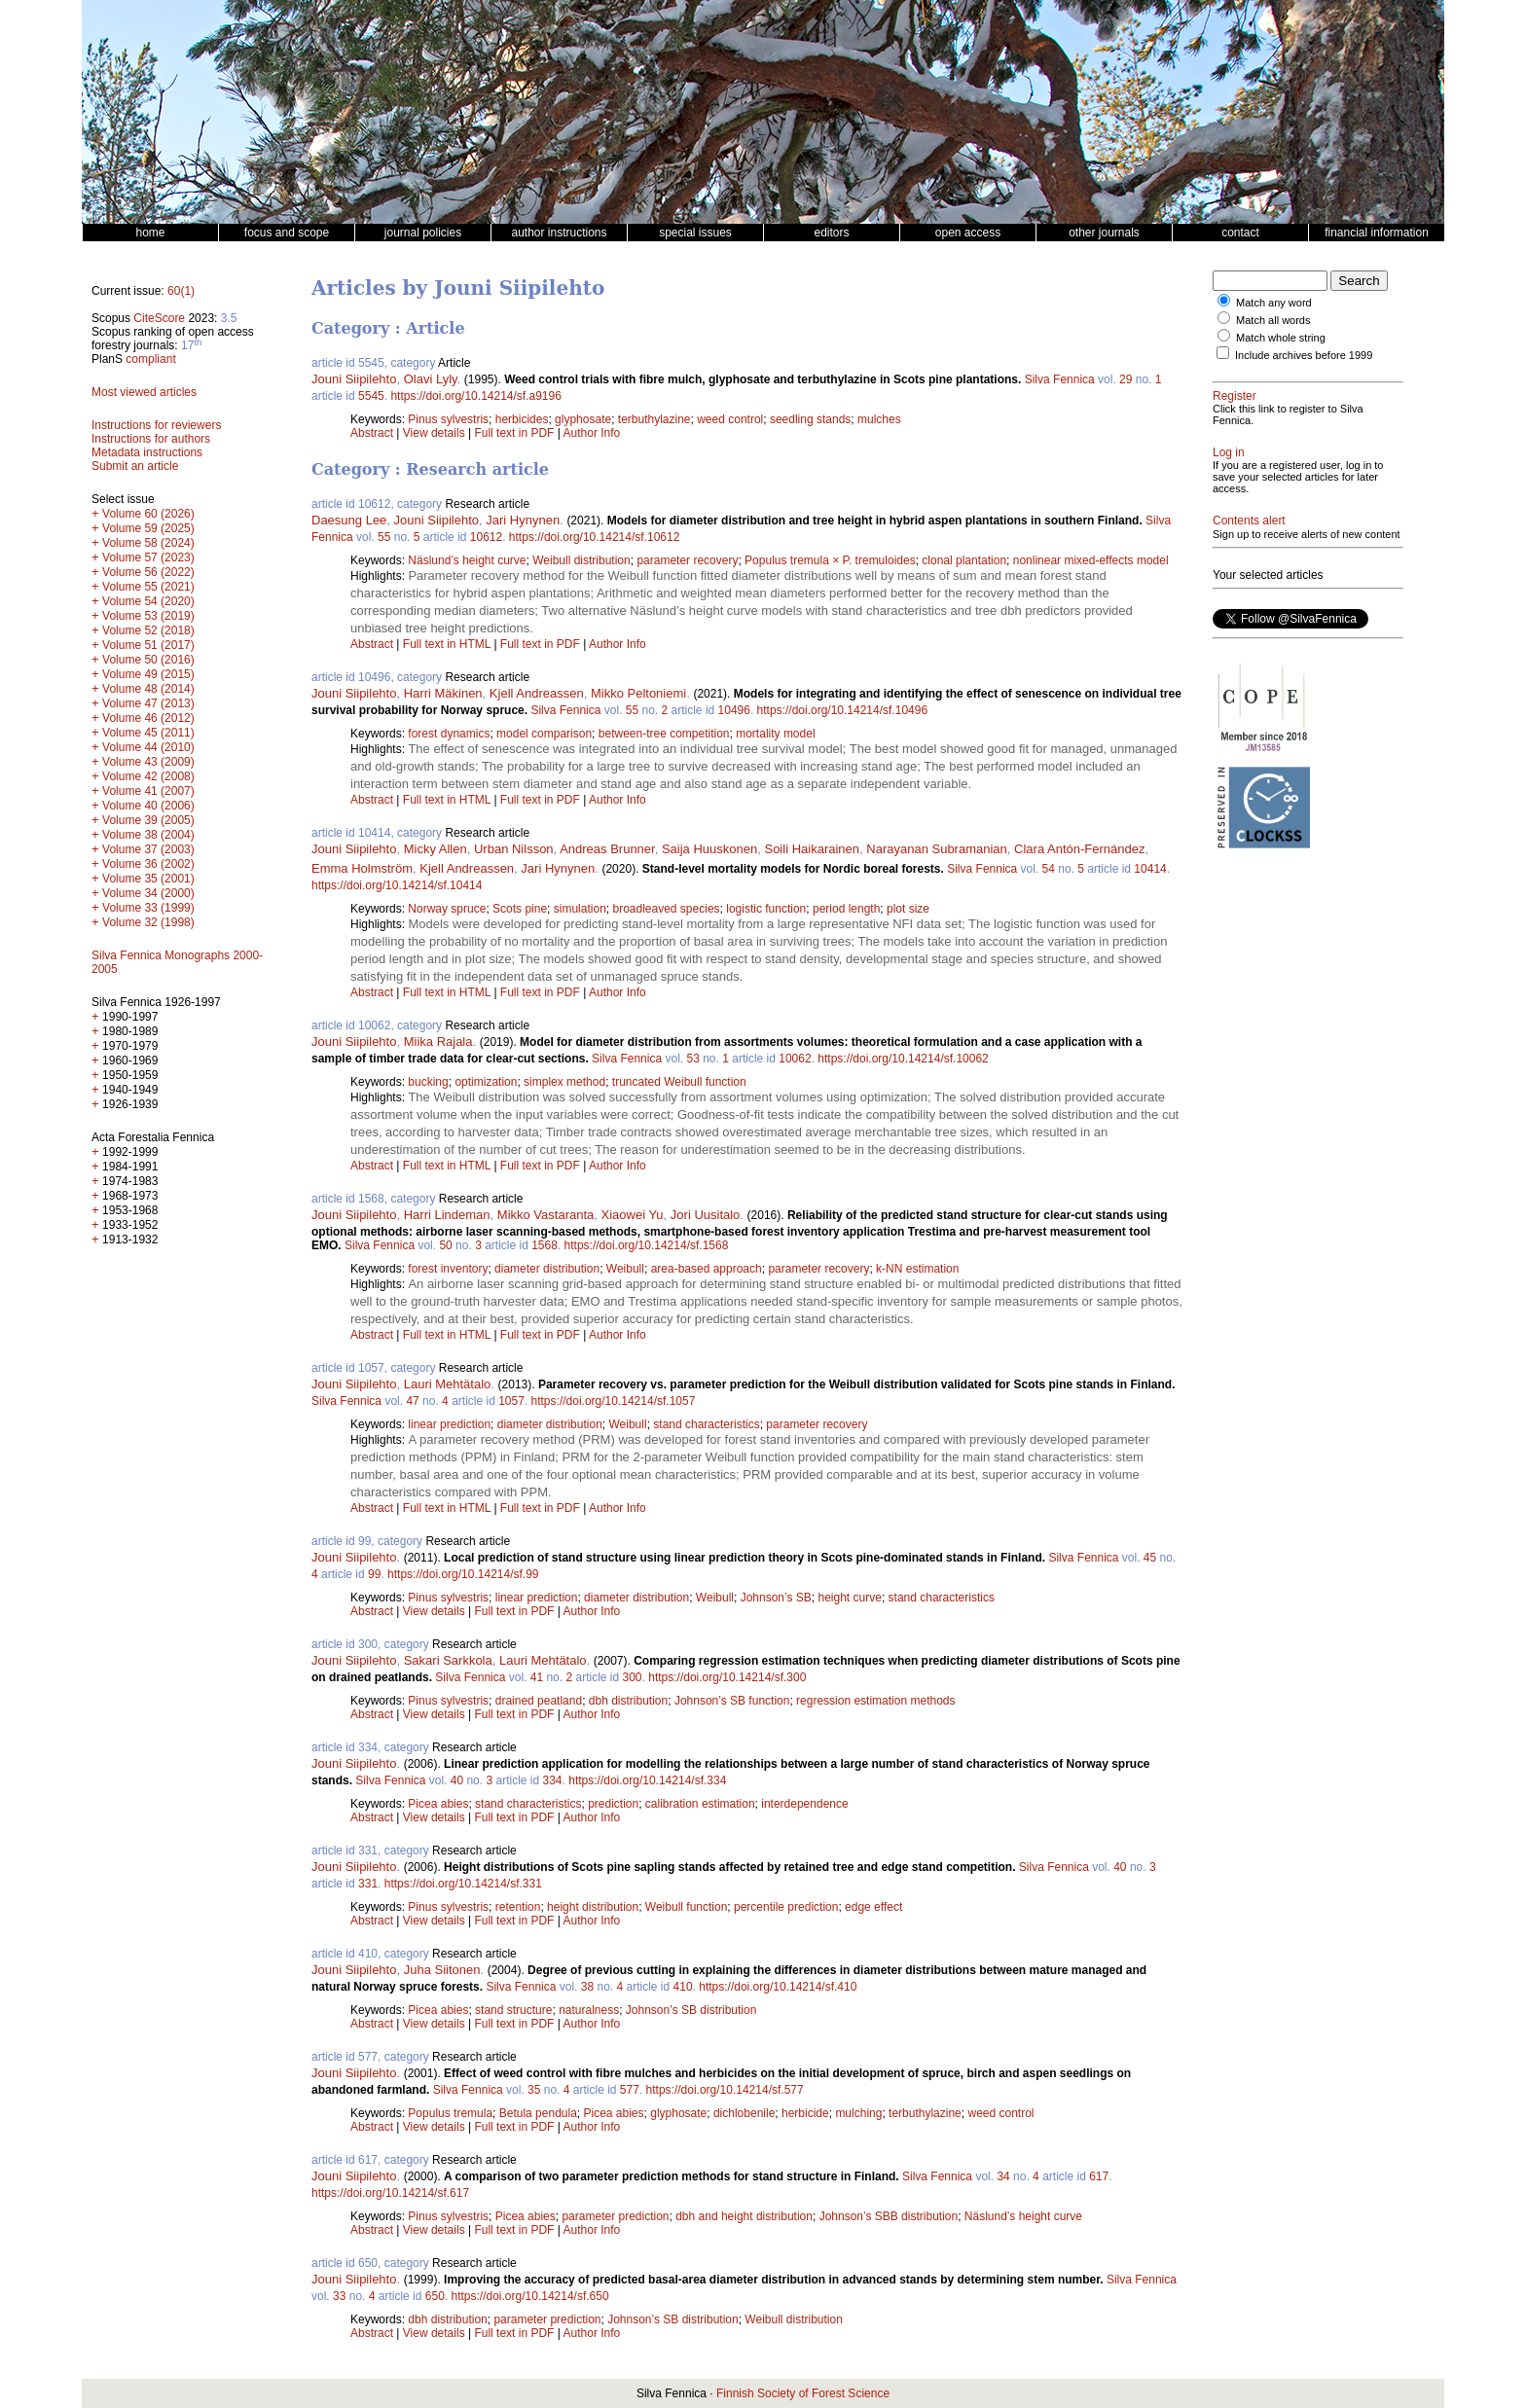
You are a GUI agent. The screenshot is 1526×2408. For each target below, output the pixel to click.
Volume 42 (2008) (148, 776)
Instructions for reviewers (156, 425)
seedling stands (810, 419)
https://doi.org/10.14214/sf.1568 (646, 1245)
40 (457, 1780)
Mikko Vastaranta (545, 1214)
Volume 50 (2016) (148, 659)
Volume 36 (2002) (148, 864)
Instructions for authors (150, 439)
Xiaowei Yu (632, 1214)
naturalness (589, 2010)
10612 (486, 537)
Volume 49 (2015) (148, 674)
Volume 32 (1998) (148, 922)
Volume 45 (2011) (148, 732)
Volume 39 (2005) (148, 820)
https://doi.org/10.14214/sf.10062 (903, 1058)
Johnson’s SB (776, 1597)
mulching (858, 2113)
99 (374, 1574)
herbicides (522, 419)
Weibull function (686, 1907)
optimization (485, 1082)
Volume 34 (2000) (148, 893)
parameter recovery (687, 560)
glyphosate (583, 419)
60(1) (181, 291)
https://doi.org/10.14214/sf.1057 (613, 1401)
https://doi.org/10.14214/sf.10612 (594, 537)
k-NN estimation (917, 1269)
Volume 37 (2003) (148, 849)
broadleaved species (665, 909)
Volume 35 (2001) (148, 878)
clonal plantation (964, 560)
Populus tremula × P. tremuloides (830, 560)
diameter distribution (547, 1269)
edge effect (873, 1907)
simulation (580, 909)
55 (384, 537)
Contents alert (1249, 520)
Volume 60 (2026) (148, 514)
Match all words (1273, 320)
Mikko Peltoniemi (638, 693)
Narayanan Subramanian (936, 849)
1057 (511, 1401)
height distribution (592, 1907)
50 (445, 1245)
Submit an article (134, 466)
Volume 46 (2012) (148, 718)
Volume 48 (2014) (148, 689)
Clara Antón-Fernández (1079, 849)
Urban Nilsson (514, 849)
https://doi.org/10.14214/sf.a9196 (475, 396)
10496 (734, 710)
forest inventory (448, 1269)
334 (553, 1780)
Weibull (625, 1269)
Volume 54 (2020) (148, 601)
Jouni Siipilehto (353, 379)
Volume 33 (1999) (148, 908)
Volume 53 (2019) (148, 616)
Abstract (371, 433)
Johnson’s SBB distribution (889, 2216)
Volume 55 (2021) (148, 586)
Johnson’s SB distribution (691, 2010)
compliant (150, 359)
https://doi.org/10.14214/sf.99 (462, 1574)
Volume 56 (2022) (148, 572)
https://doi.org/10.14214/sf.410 (777, 1987)
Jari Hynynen (523, 520)
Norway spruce (447, 909)
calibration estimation (700, 1804)
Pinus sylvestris (448, 419)
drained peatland (538, 1700)
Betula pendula (538, 2113)
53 (692, 1058)
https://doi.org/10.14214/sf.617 (390, 2193)
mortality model (775, 733)
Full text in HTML (448, 644)
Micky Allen (435, 849)
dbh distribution (628, 1700)
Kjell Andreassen (537, 693)
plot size (908, 909)
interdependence (804, 1804)
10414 (1150, 869)
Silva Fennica (1060, 379)
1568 (544, 1245)
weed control (730, 419)
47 (412, 1401)
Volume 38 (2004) (148, 835)
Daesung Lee (348, 520)
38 (587, 1987)
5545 (371, 396)
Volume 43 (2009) (148, 762)
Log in (1229, 452)
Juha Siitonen (442, 1969)
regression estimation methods (875, 1700)
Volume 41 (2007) (148, 791)
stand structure (513, 2010)
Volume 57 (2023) (148, 557)
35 (533, 2090)
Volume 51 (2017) (148, 645)
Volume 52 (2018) (148, 630)
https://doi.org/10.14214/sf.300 (727, 1677)
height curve (850, 1597)
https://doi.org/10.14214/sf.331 (463, 1883)
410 (683, 1987)
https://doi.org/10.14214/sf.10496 (842, 710)
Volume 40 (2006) (148, 805)
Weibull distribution (581, 560)
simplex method (564, 1082)
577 (629, 2090)
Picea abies (438, 1804)
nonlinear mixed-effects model (1091, 560)
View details (435, 433)
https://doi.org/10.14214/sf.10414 (396, 885)
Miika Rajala (438, 1041)
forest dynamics (449, 733)
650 (435, 2296)
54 (1048, 869)
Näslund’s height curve (467, 560)
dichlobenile (744, 2113)
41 (536, 1677)
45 (1150, 1557)
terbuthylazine (654, 419)
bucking (428, 1082)
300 (632, 1677)
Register (1234, 396)
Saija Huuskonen (709, 849)
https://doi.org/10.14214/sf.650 (529, 2296)
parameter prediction (615, 2216)
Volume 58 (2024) (148, 543)
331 (368, 1883)
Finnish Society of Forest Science (803, 2393)
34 (1003, 2176)
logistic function (766, 909)
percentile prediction (786, 1907)
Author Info (592, 433)
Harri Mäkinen (443, 693)
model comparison (544, 733)
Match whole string (1281, 337)
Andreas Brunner (607, 849)
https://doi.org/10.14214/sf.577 (725, 2090)
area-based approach (706, 1269)
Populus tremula (450, 2113)
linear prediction (449, 1424)
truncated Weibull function (679, 1082)
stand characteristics (706, 1424)
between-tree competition (664, 733)
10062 (795, 1058)
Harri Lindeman (447, 1214)
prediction (613, 1804)
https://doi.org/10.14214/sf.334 (647, 1780)
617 (1098, 2176)
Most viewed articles (144, 392)
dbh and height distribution (744, 2216)
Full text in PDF (514, 433)
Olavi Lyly (430, 379)
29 (1125, 379)
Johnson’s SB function (732, 1700)
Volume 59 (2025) (148, 528)
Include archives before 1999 (1303, 355)
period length (846, 909)
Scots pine (519, 909)
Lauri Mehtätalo (447, 1384)
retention (518, 1907)
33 (339, 2296)
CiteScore (159, 318)
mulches (879, 419)
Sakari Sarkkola (448, 1660)
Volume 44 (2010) (148, 747)
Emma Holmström (362, 868)
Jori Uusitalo (706, 1214)
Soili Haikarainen (811, 849)
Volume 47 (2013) (148, 703)
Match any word (1274, 302)
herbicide (805, 2113)
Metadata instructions (146, 452)
